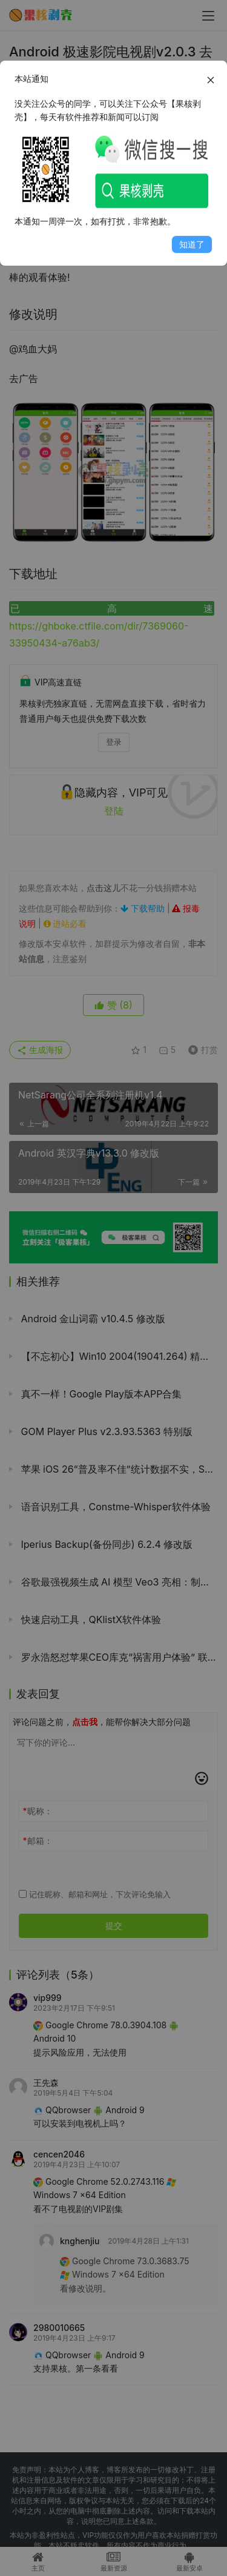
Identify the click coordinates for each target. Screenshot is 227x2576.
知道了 (192, 244)
